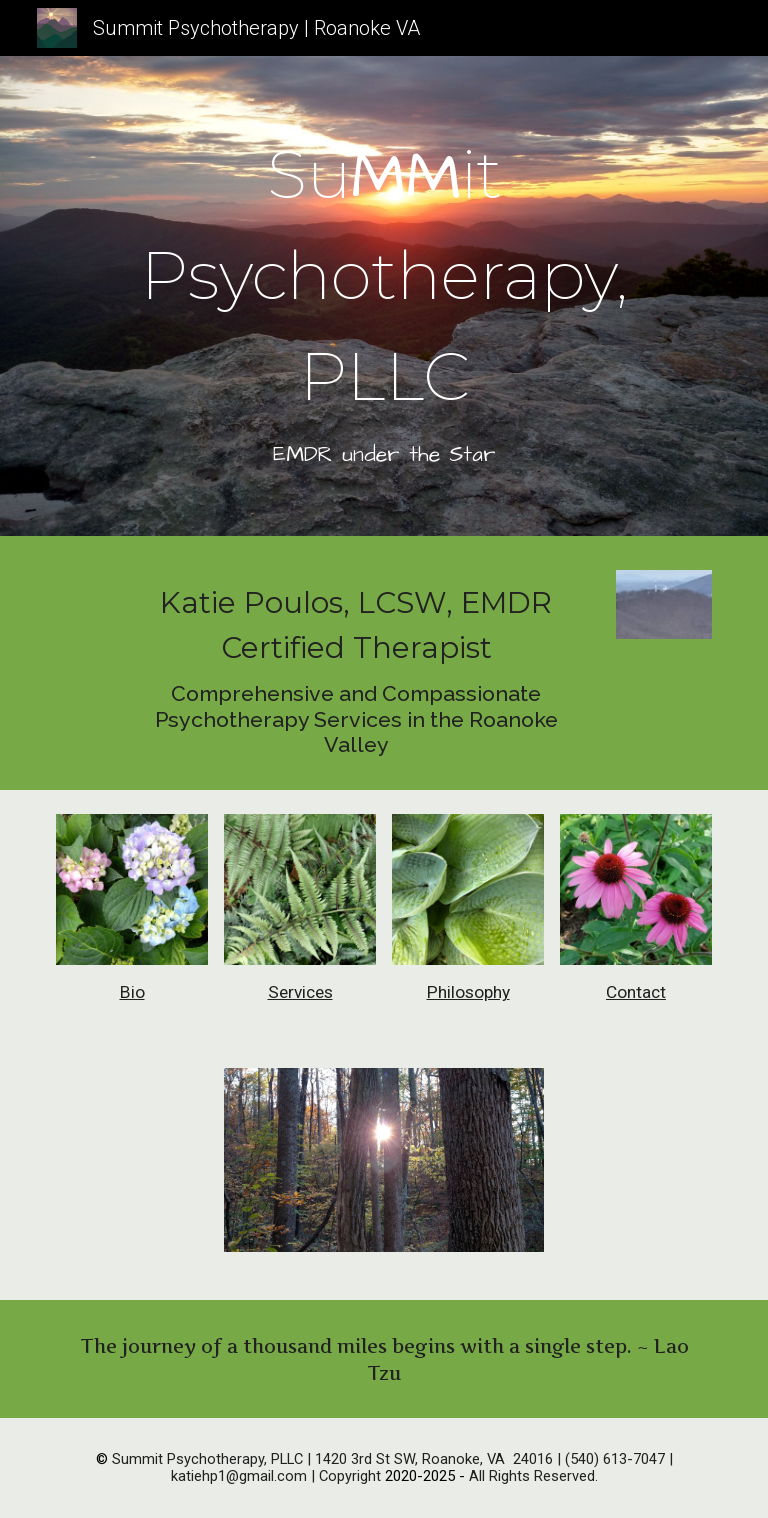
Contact (636, 992)
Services (300, 992)
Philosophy (468, 992)
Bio (132, 992)
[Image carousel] (383, 1172)
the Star (452, 455)
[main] (383, 301)
